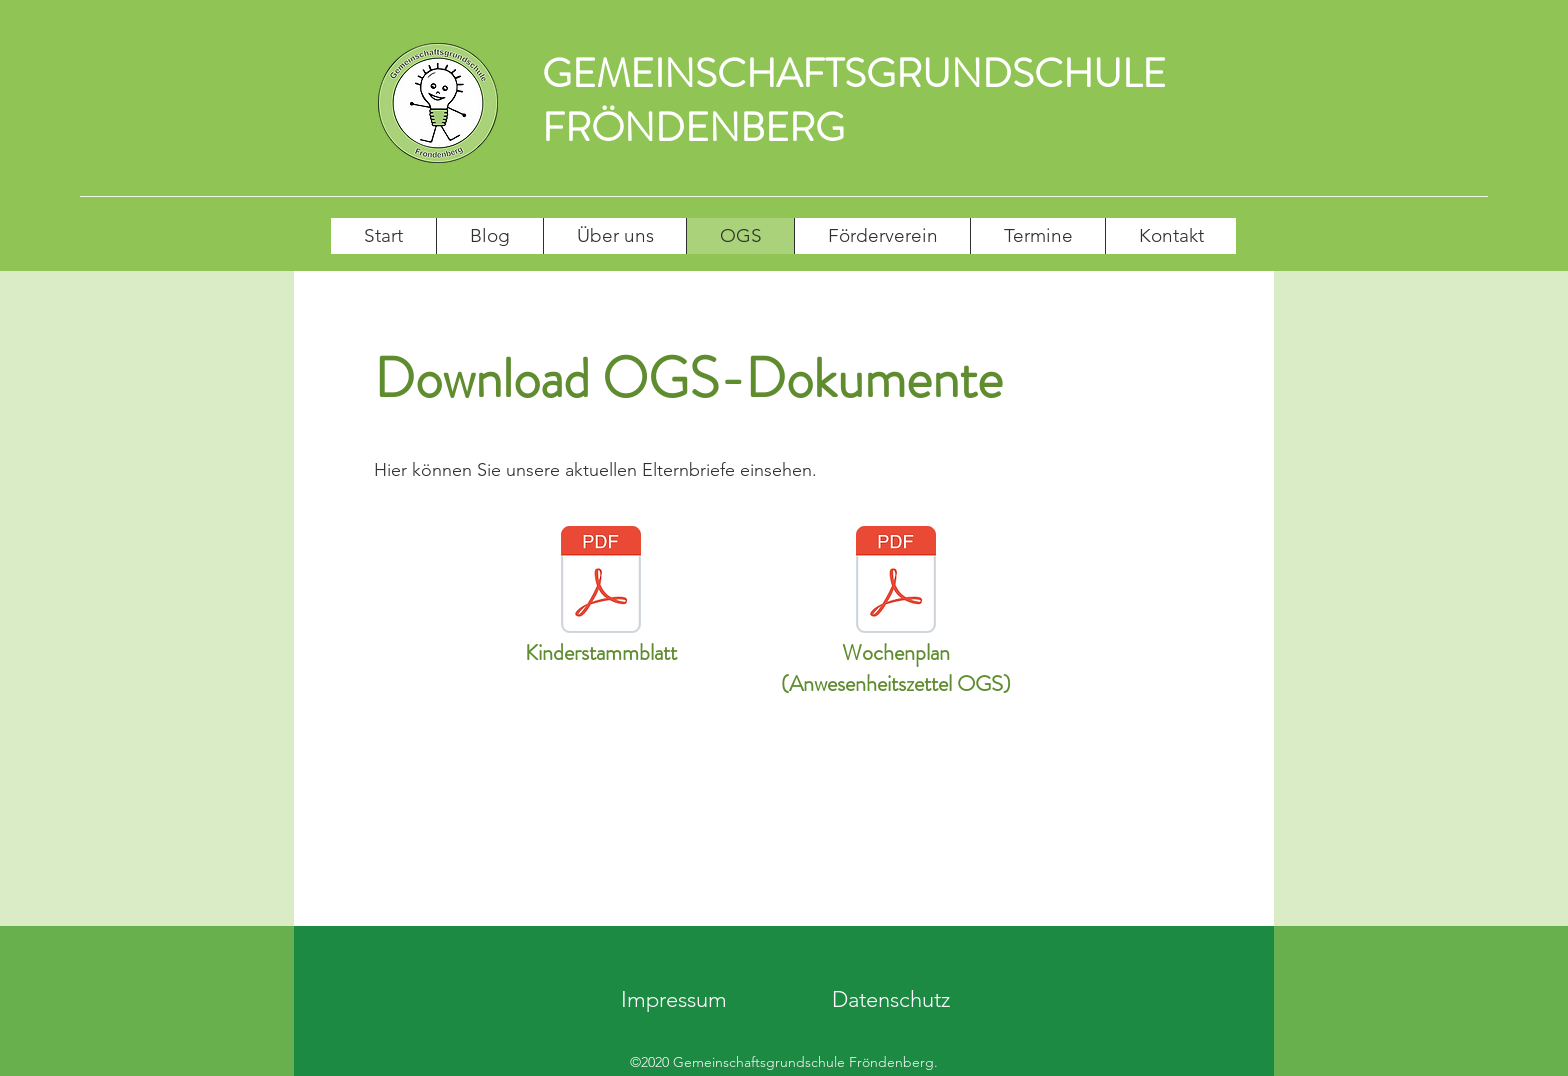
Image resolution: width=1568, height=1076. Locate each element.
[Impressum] (674, 1000)
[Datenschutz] (890, 1000)
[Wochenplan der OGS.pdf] (896, 582)
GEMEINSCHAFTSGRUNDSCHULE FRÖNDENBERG (854, 100)
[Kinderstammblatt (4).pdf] (601, 582)
